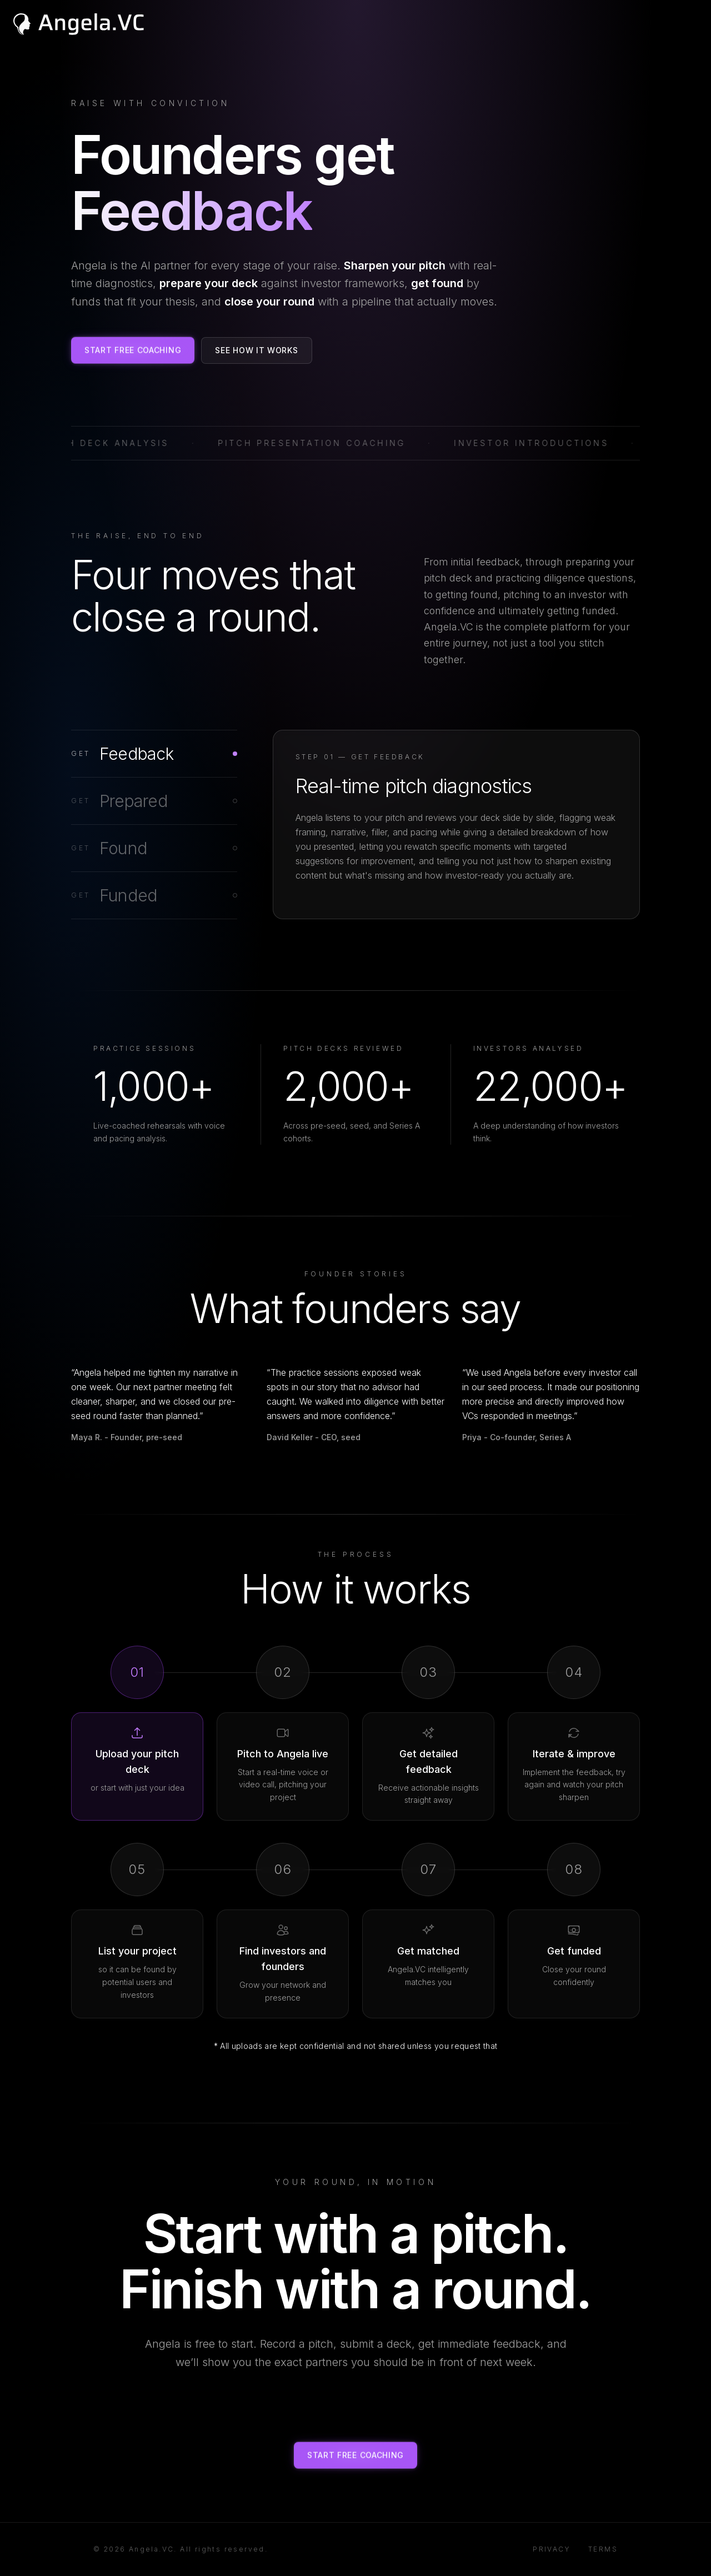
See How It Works (256, 350)
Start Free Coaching (132, 349)
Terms (603, 2549)
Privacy (551, 2549)
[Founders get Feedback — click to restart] (191, 211)
